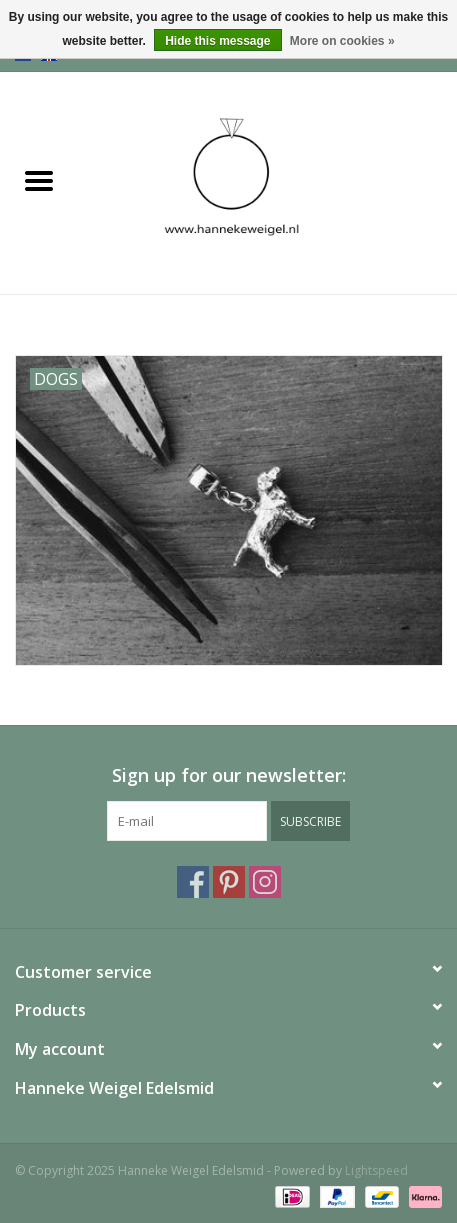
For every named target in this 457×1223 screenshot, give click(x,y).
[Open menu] (39, 180)
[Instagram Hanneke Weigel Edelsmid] (265, 882)
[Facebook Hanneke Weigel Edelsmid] (193, 882)
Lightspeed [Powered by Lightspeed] (376, 1170)
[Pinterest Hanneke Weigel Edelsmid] (229, 882)
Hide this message (217, 41)
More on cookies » (342, 41)
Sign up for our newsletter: (229, 775)
